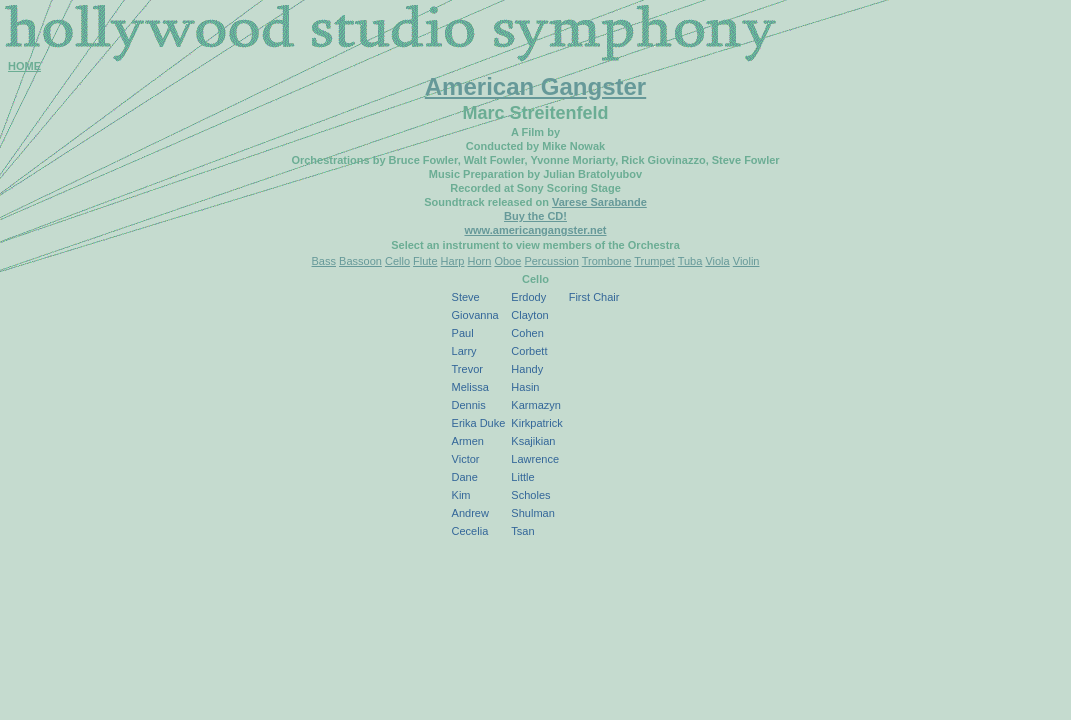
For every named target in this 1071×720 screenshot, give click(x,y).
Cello (397, 261)
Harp (453, 261)
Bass (324, 261)
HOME (24, 66)
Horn (480, 261)
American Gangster (535, 86)
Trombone (607, 261)
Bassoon (360, 261)
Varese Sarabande (599, 202)
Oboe (507, 261)
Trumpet (654, 261)
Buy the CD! (535, 216)
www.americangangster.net (535, 230)
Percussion (551, 261)
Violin (746, 261)
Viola (717, 261)
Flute (425, 261)
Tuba (690, 261)
